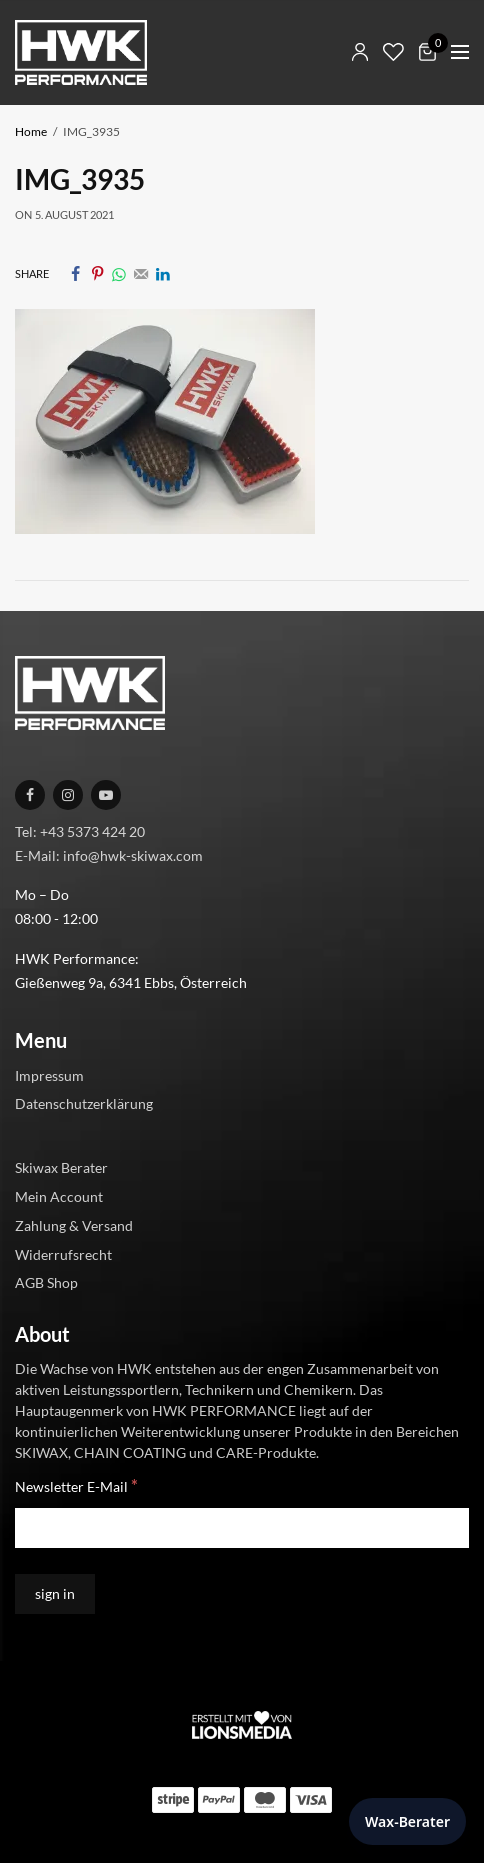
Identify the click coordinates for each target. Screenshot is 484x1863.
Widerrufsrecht (63, 1253)
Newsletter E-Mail (76, 1485)
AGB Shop (46, 1282)
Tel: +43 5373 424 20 (80, 831)
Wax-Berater (407, 1821)
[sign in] (55, 1594)
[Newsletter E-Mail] (242, 1528)
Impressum (49, 1074)
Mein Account (59, 1196)
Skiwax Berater (61, 1167)
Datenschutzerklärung (84, 1103)
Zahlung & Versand (74, 1225)
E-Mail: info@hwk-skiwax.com (109, 854)
